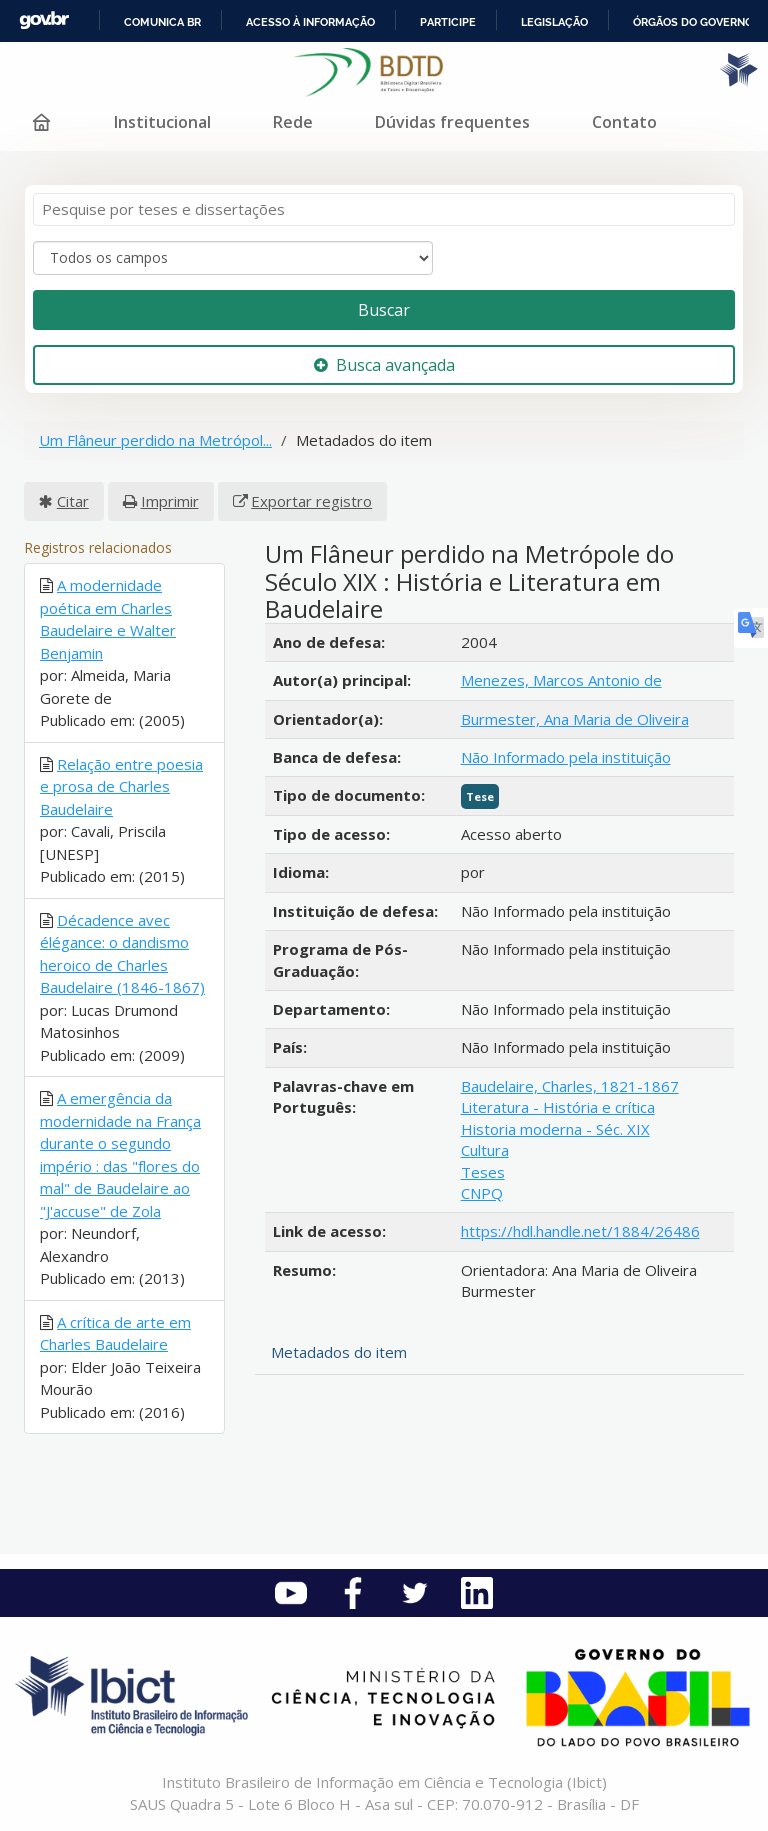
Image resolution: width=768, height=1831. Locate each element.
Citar (73, 501)
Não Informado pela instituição (566, 757)
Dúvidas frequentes (452, 122)
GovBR (44, 20)
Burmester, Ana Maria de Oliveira (575, 719)
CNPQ (482, 1193)
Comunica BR (162, 22)
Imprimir (170, 501)
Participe (448, 22)
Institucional (162, 122)
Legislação (554, 22)
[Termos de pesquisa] (384, 209)
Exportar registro (311, 501)
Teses (483, 1172)
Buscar (384, 310)
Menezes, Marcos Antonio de (561, 680)
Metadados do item (339, 1352)
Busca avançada (384, 365)
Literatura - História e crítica (558, 1107)
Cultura (485, 1150)
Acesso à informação (310, 22)
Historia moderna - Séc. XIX (555, 1129)
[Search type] (233, 258)
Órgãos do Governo (693, 22)
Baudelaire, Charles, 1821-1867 (570, 1086)
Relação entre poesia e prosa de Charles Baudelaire (121, 786)
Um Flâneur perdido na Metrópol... (155, 440)
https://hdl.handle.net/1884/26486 (580, 1231)
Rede (293, 122)
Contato (624, 122)
